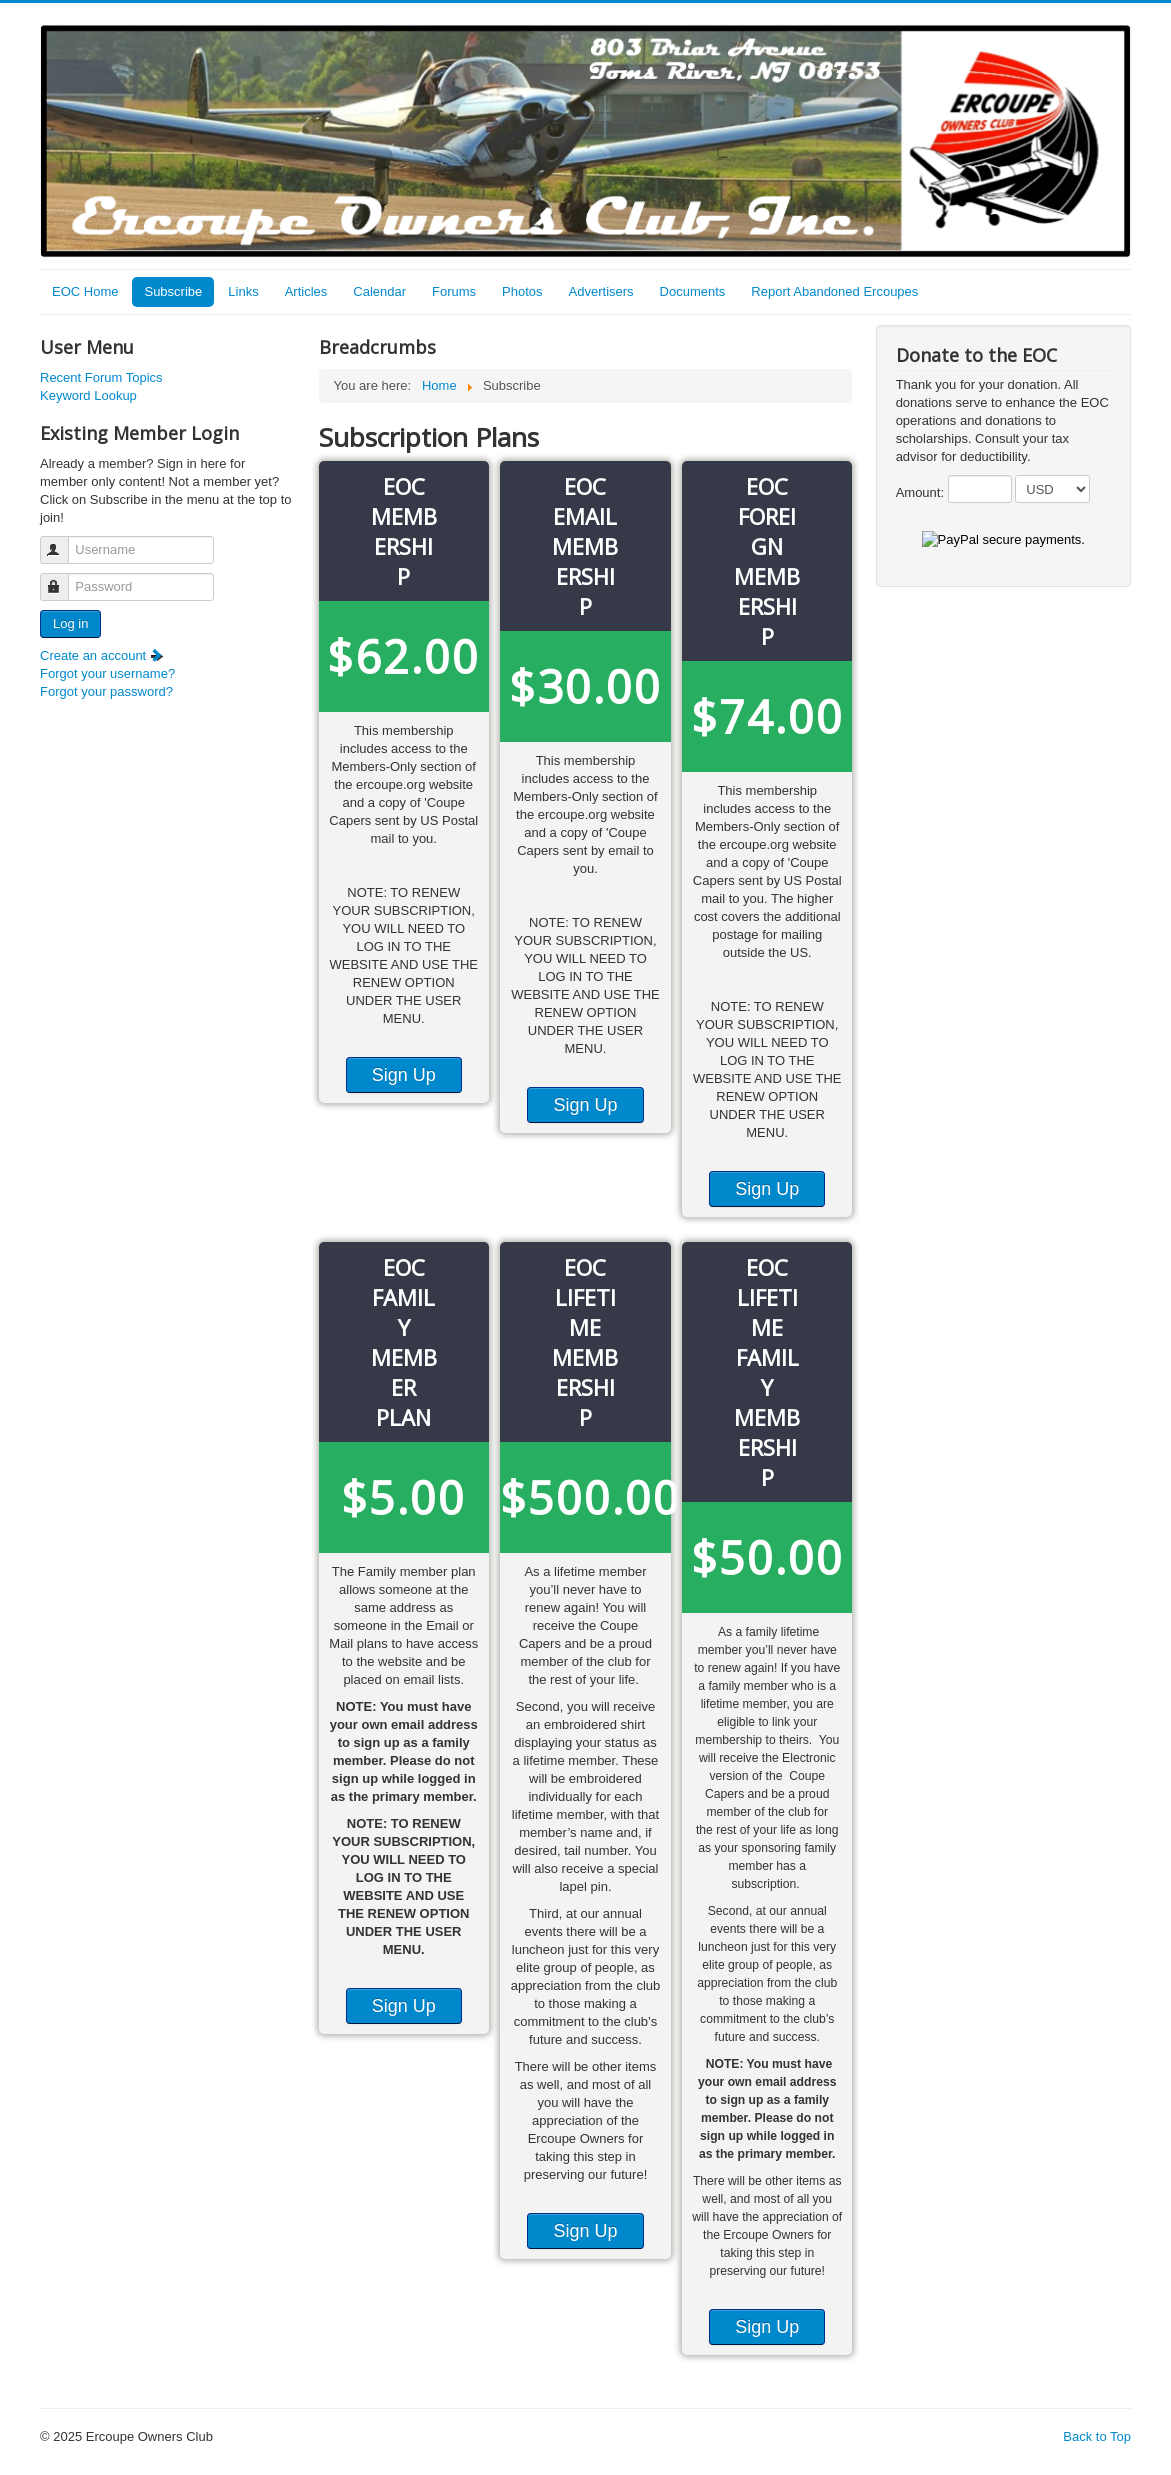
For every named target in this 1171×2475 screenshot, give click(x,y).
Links (243, 291)
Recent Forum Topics (101, 377)
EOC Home (85, 291)
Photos (522, 291)
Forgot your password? (106, 691)
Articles (306, 291)
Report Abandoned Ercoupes (834, 291)
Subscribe (173, 291)
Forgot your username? (107, 673)
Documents (693, 291)
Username (63, 541)
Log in (70, 623)
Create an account (102, 655)
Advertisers (601, 291)
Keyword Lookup (88, 395)
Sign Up (404, 1075)
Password (63, 578)
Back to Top (1097, 2436)
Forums (454, 291)
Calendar (379, 291)
